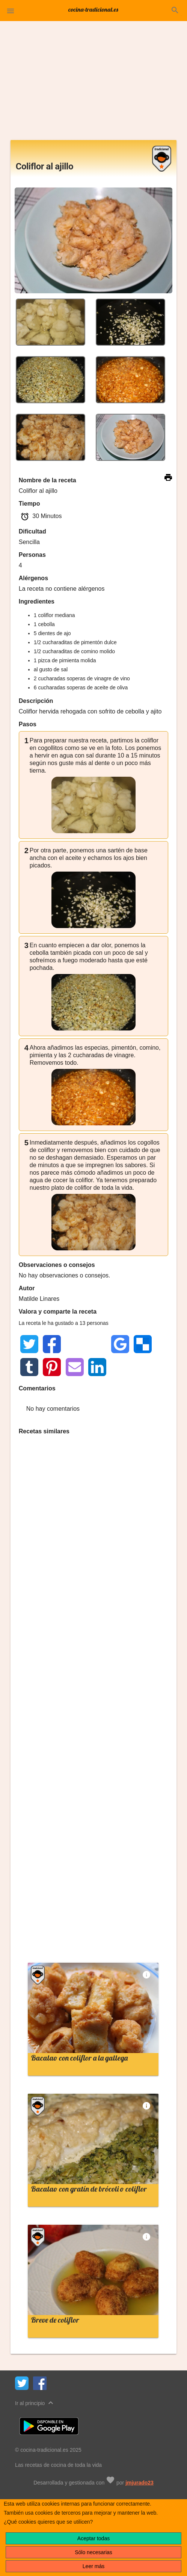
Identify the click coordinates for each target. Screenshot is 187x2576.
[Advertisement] (93, 83)
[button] (11, 11)
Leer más (93, 2566)
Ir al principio (35, 2402)
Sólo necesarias (93, 2552)
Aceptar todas (93, 2538)
